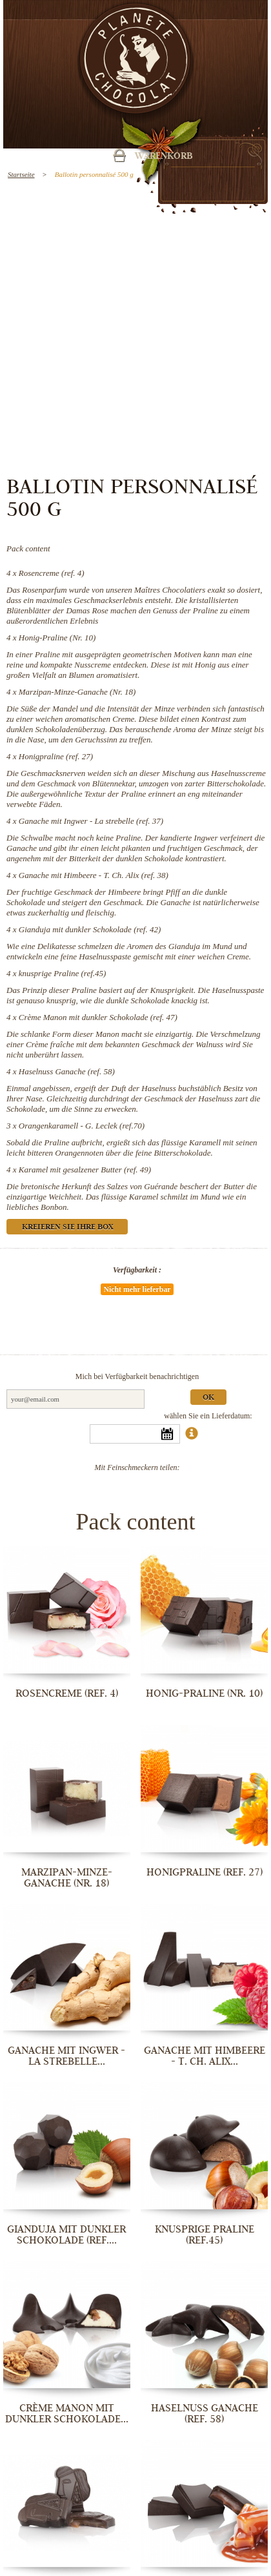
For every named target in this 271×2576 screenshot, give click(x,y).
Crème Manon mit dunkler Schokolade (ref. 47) (98, 1017)
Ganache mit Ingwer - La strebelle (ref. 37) (91, 821)
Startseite (21, 174)
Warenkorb (164, 157)
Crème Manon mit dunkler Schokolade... (66, 2413)
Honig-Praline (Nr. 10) (57, 637)
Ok (208, 1398)
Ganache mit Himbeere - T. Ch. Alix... (204, 2056)
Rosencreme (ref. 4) (52, 573)
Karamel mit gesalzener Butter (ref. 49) (85, 1169)
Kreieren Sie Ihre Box (67, 1227)
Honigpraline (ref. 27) (56, 756)
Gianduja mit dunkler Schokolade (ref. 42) (90, 929)
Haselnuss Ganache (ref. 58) (67, 1071)
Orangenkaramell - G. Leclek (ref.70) (82, 1125)
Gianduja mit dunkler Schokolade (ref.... (66, 2234)
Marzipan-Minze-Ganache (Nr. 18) (77, 692)
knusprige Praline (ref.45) (62, 973)
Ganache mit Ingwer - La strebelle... (66, 2056)
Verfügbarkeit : (137, 1269)
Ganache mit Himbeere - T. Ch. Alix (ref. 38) (93, 875)
